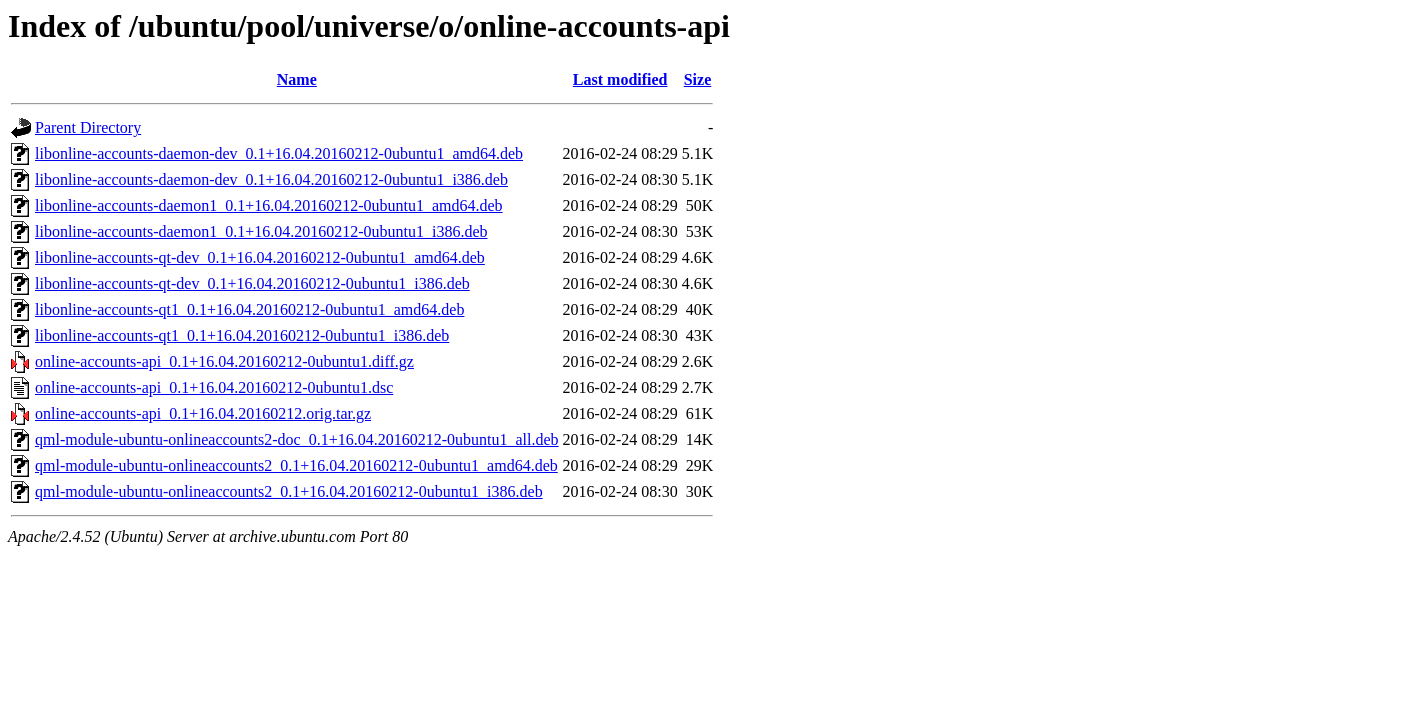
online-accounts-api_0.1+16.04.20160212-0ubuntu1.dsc (214, 387)
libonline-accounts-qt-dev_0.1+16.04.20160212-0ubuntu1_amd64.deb (260, 257)
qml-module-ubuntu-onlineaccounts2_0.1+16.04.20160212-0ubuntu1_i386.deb (289, 491)
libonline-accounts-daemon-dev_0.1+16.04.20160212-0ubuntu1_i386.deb (271, 179)
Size (698, 79)
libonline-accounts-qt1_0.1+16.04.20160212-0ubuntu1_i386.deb (242, 335)
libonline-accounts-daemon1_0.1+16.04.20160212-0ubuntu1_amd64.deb (269, 205)
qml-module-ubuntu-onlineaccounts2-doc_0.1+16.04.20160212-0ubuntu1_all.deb (297, 439)
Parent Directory (88, 127)
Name (297, 79)
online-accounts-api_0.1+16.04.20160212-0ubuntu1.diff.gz (224, 361)
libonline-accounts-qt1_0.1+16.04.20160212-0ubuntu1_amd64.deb (249, 309)
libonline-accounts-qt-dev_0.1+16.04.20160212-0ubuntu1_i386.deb (252, 283)
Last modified (620, 79)
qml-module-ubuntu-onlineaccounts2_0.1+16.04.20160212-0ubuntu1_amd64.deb (296, 465)
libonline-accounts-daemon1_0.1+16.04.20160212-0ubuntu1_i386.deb (261, 231)
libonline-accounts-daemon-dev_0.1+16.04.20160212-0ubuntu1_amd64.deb (279, 153)
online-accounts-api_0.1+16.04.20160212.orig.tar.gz (203, 413)
